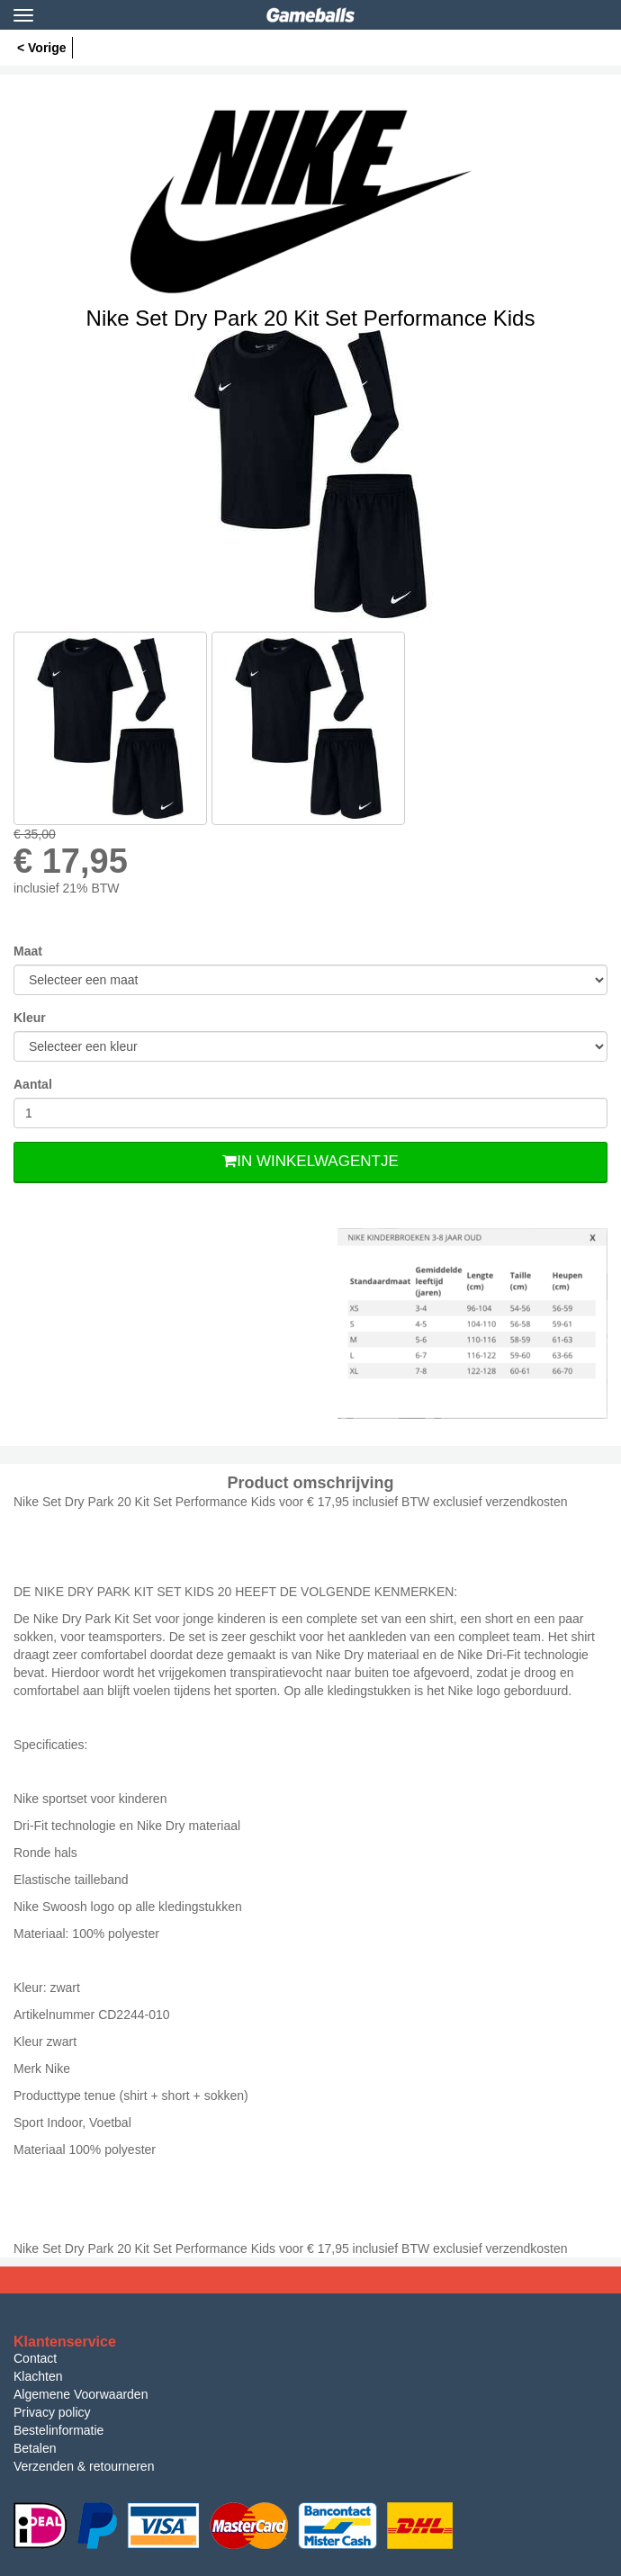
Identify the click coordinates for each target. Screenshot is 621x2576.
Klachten (38, 2376)
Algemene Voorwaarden (81, 2394)
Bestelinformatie (59, 2430)
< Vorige (42, 47)
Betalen (35, 2448)
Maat (28, 951)
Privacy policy (52, 2412)
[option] (311, 474)
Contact (35, 2358)
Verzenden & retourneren (84, 2466)
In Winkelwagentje (310, 1161)
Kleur (30, 1017)
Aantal (33, 1084)
